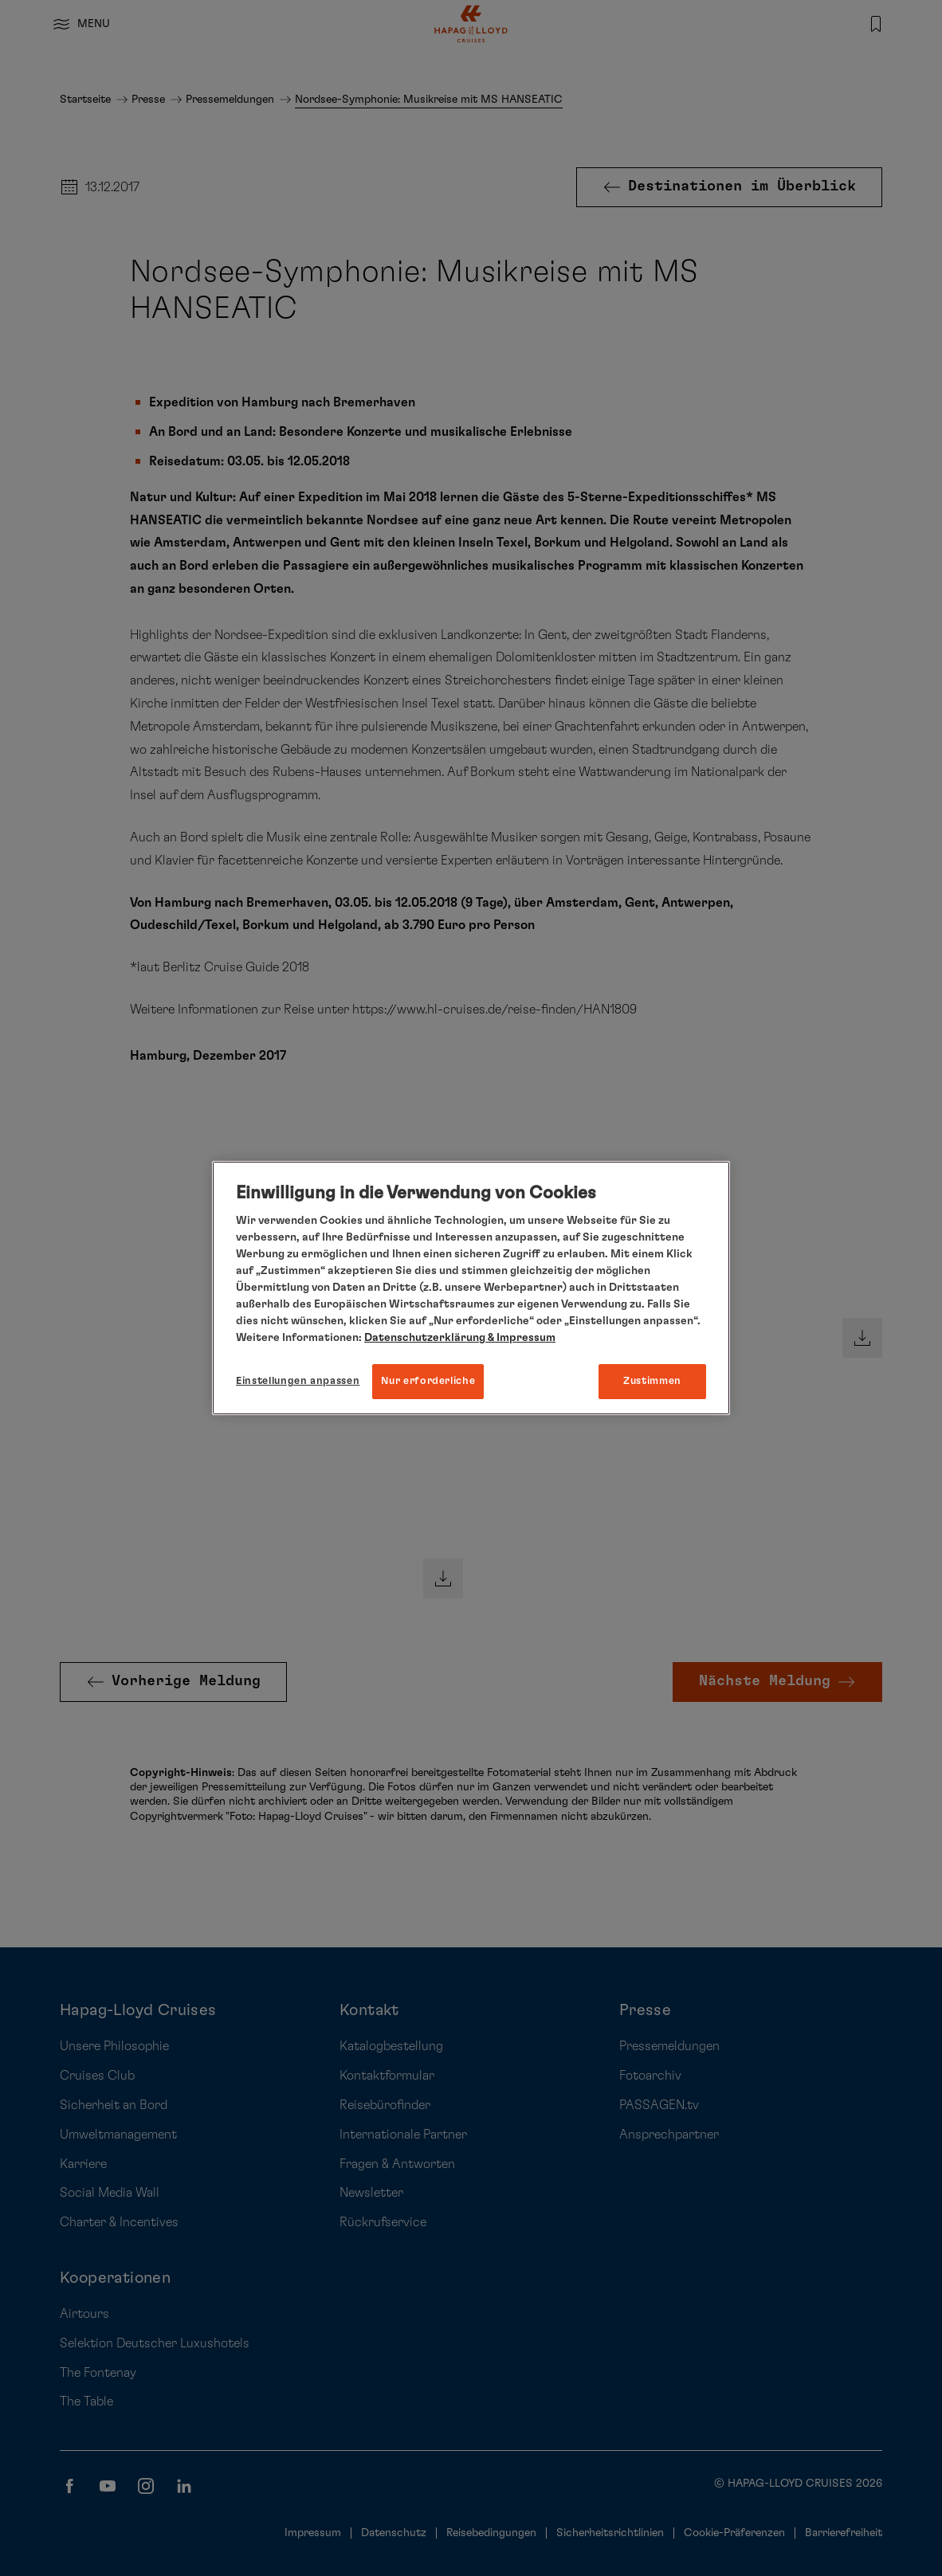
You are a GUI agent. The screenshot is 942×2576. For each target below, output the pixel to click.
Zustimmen (652, 1381)
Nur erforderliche (428, 1381)
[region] (471, 1288)
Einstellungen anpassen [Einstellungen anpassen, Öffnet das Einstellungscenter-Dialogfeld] (297, 1381)
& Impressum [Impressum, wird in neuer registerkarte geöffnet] (520, 1337)
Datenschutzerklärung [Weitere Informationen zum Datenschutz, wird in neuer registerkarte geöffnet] (424, 1337)
